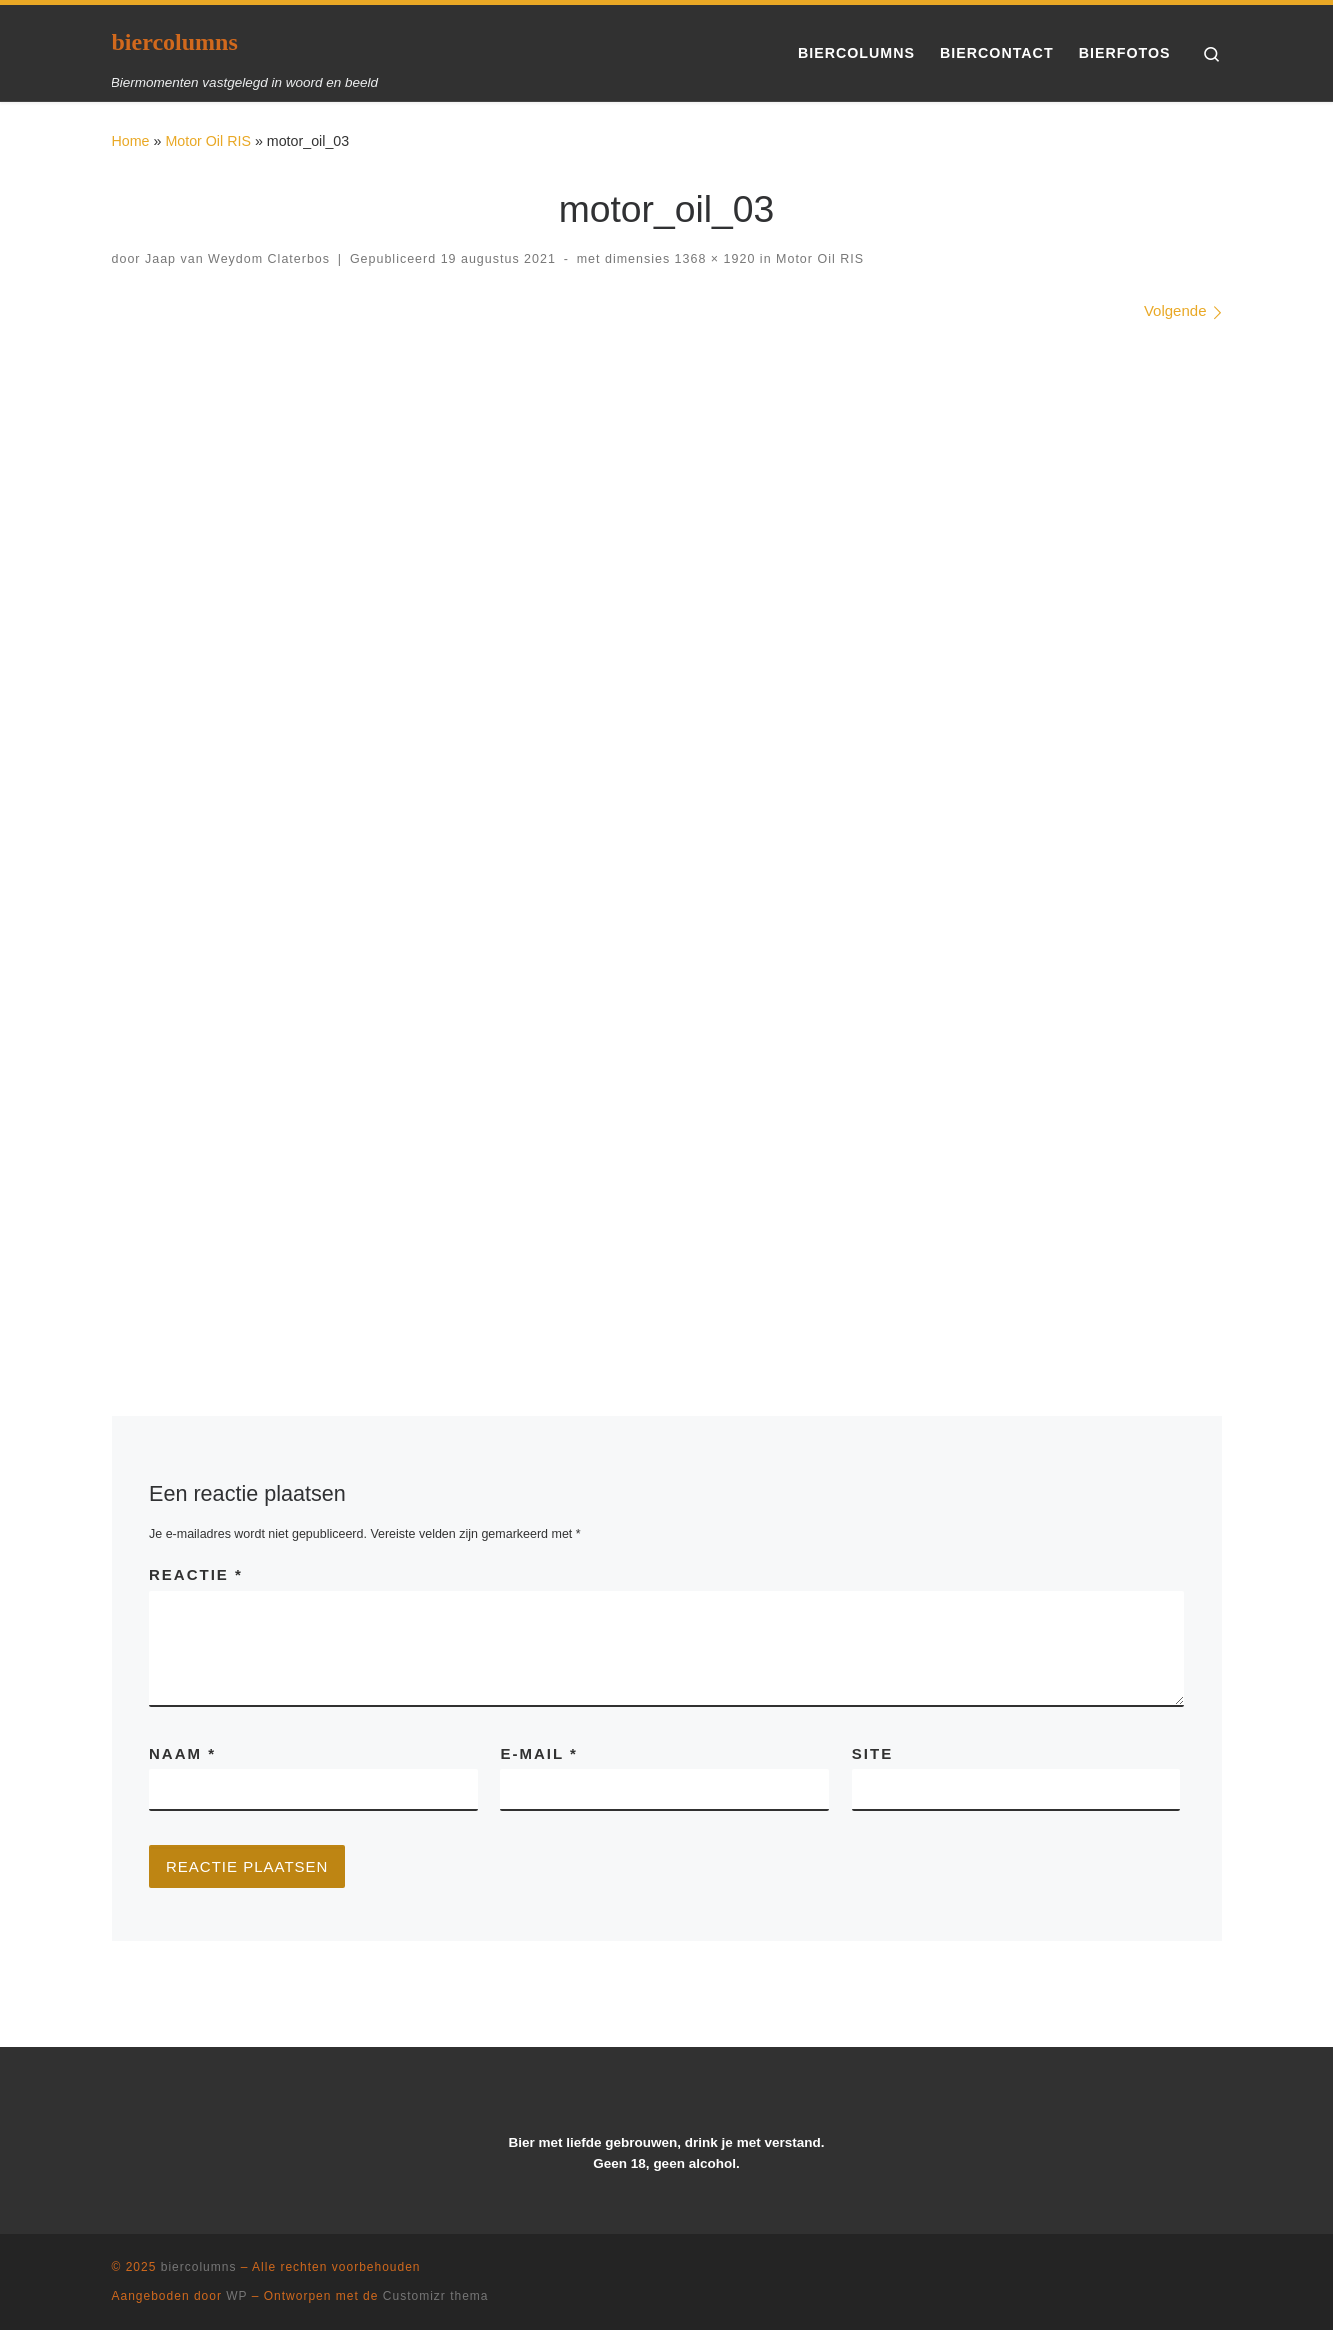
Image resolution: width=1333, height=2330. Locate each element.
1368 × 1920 (712, 259)
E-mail (538, 1753)
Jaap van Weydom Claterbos (237, 259)
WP (236, 2296)
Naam (182, 1753)
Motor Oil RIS (208, 141)
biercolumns (199, 2267)
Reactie (196, 1574)
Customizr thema (436, 2296)
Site (872, 1753)
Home (131, 141)
